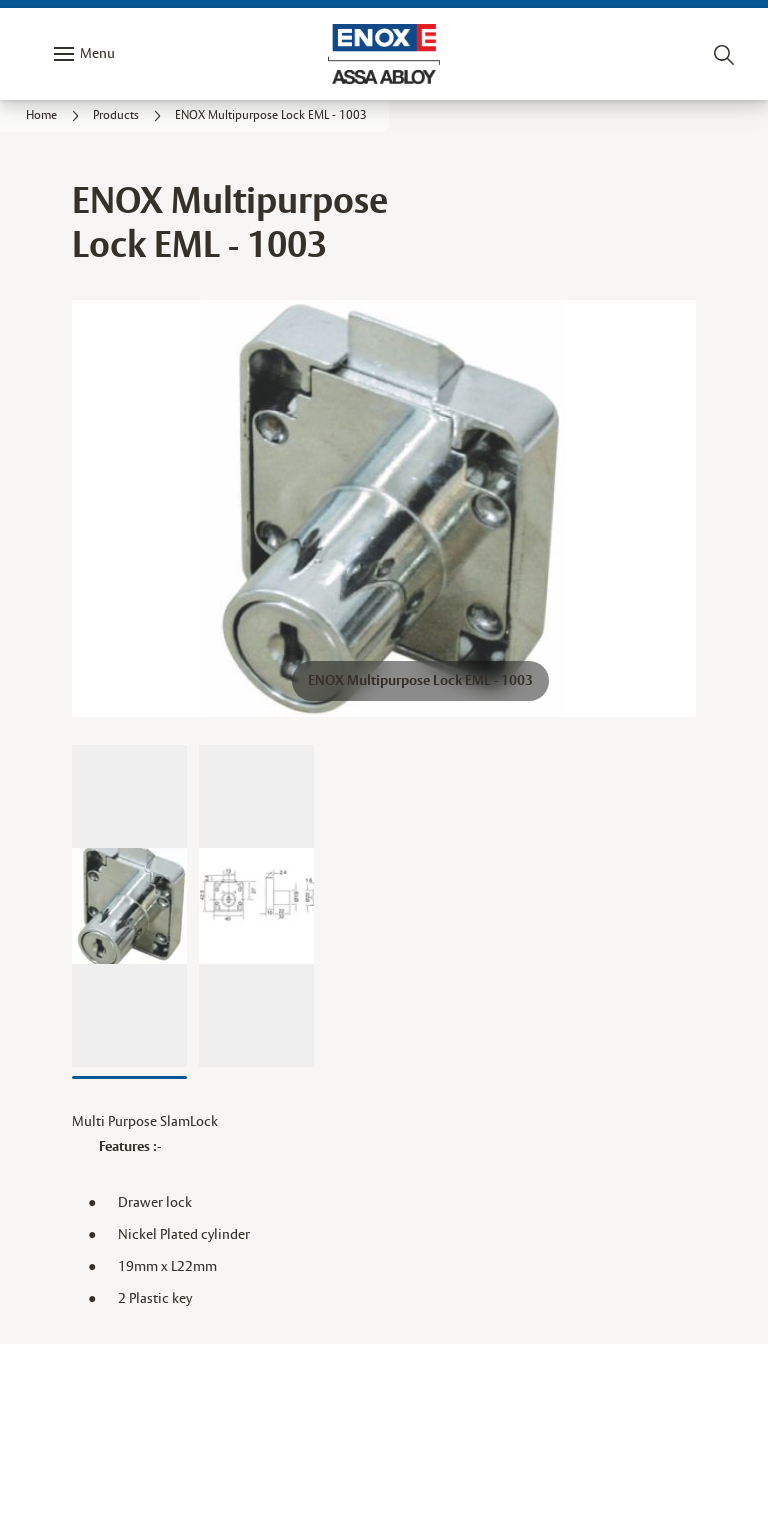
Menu (97, 54)
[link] (55, 116)
